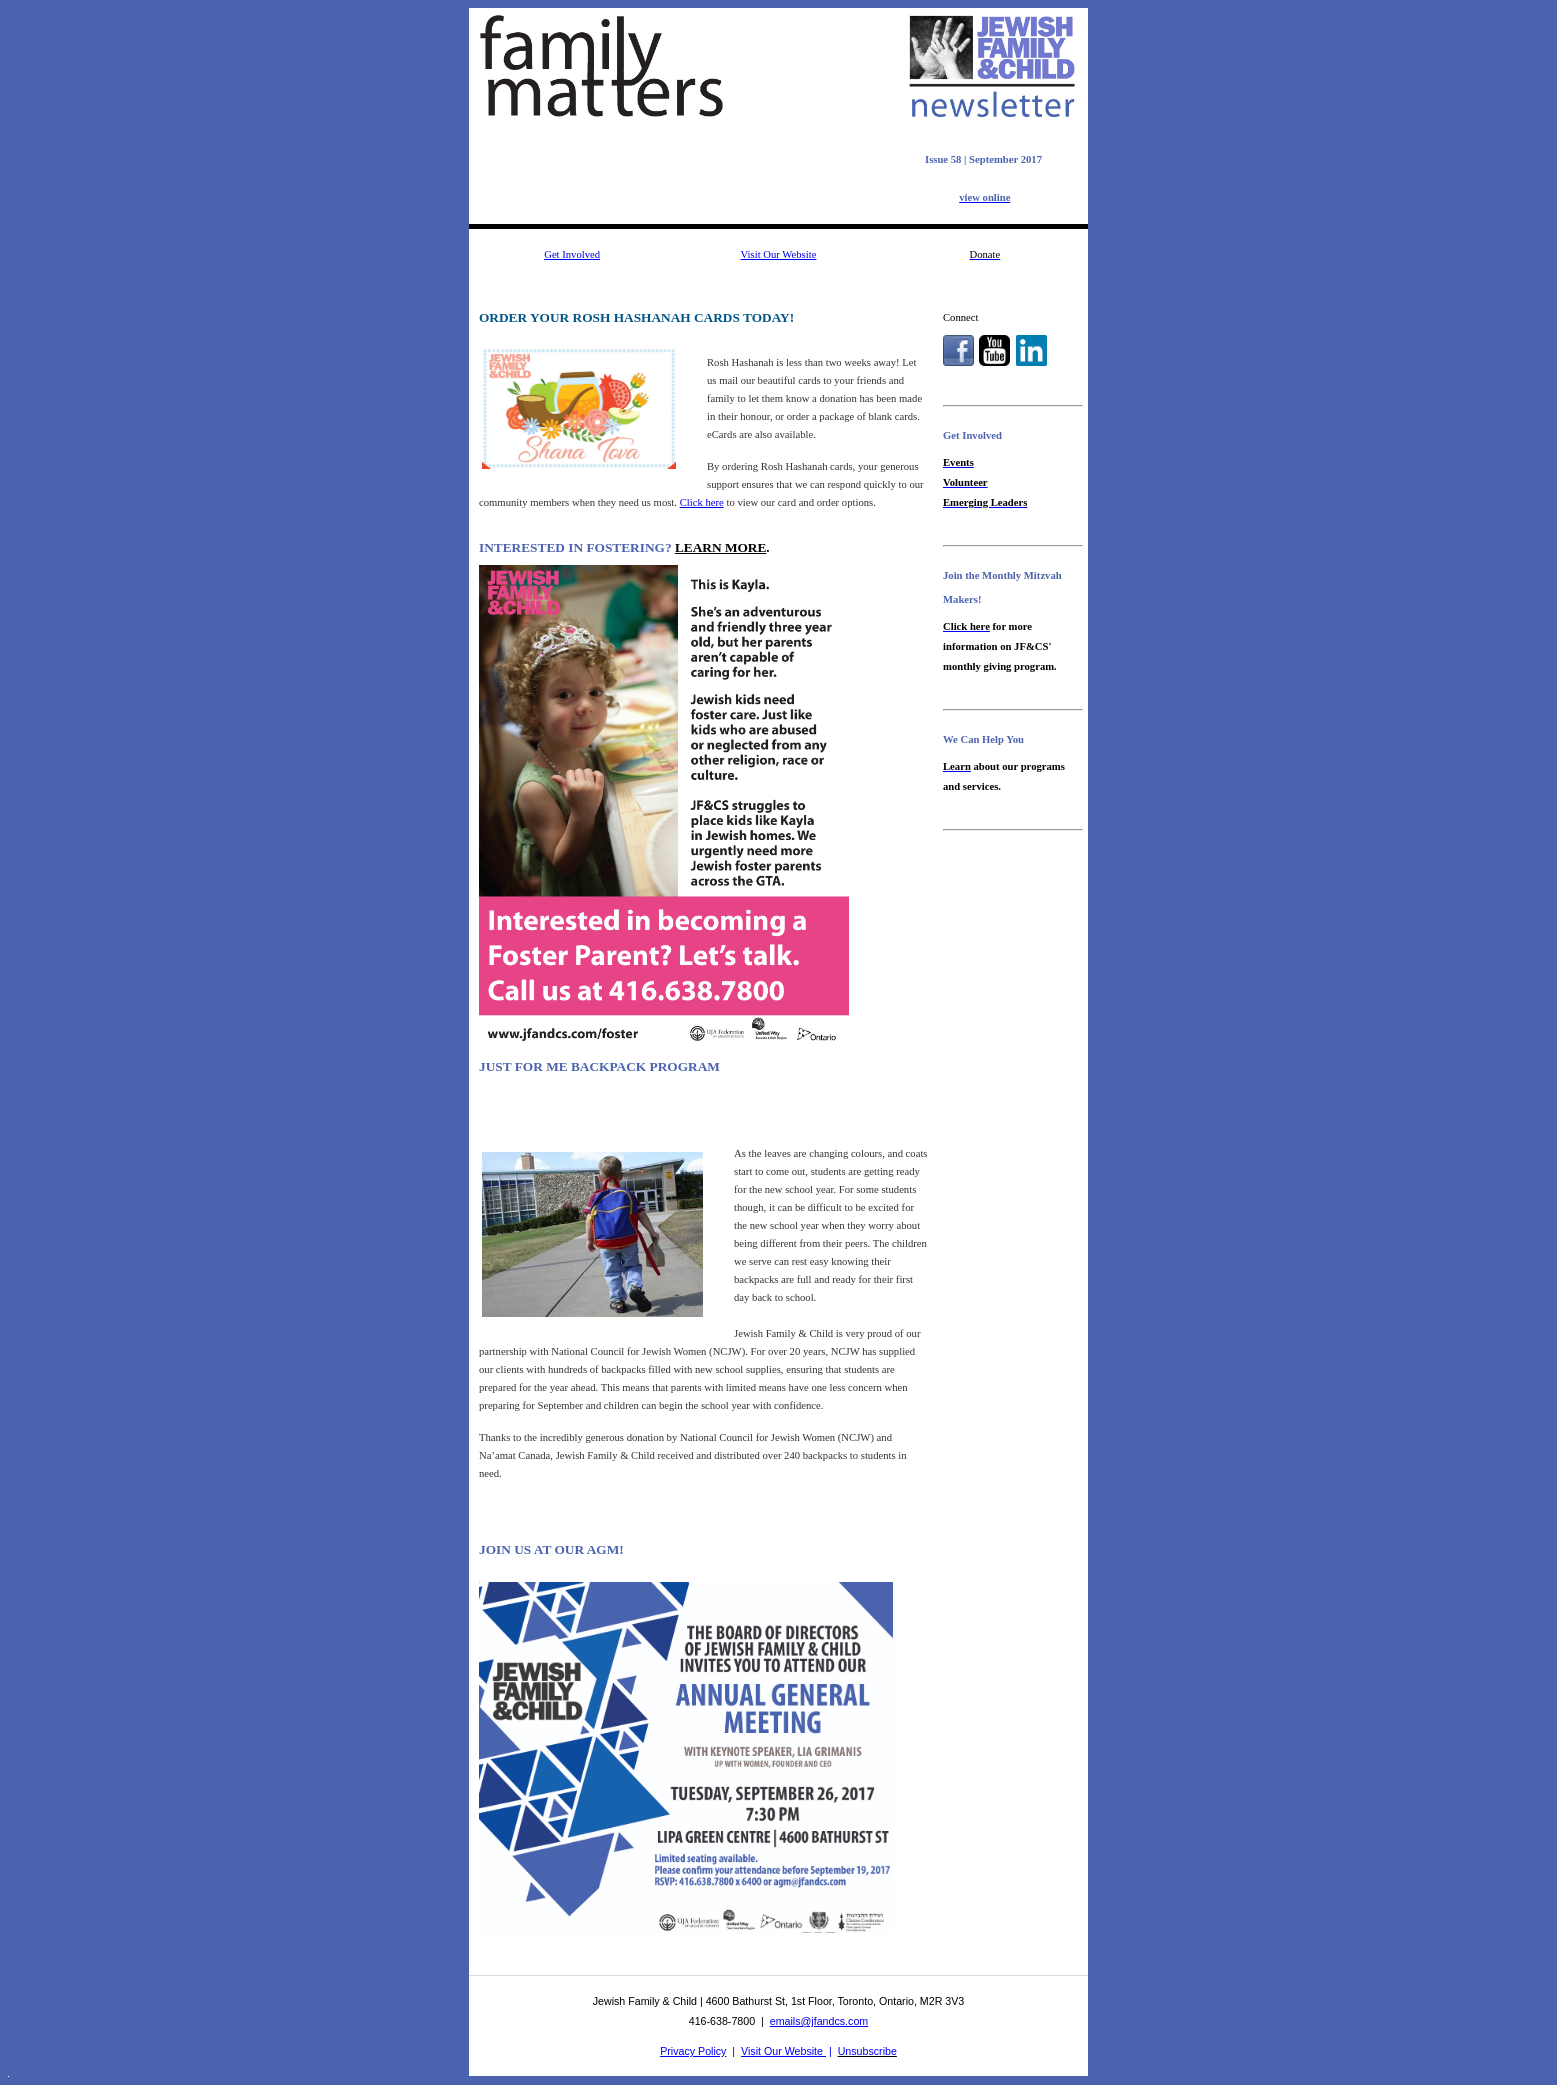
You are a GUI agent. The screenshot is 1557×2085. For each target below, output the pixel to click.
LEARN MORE (720, 547)
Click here (702, 502)
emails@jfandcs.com (819, 2021)
